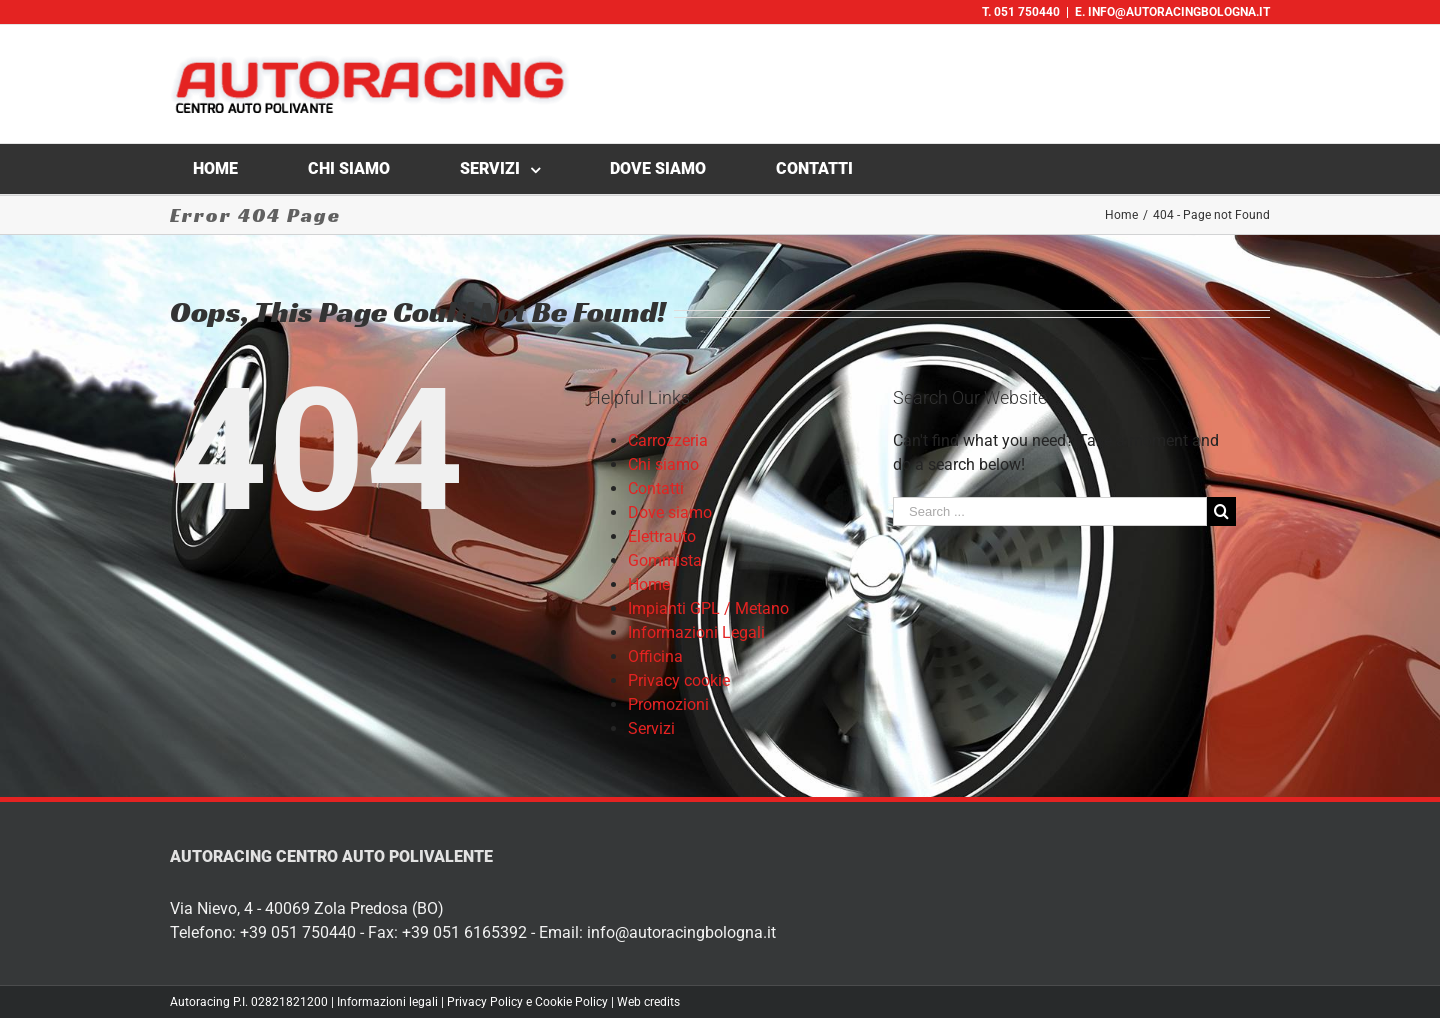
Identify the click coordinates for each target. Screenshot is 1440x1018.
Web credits (648, 1002)
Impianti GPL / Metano (708, 608)
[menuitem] (227, 169)
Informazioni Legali (696, 632)
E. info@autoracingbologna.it (1172, 12)
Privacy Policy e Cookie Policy (527, 1002)
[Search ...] (1050, 511)
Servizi (651, 728)
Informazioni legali (387, 1002)
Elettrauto (662, 536)
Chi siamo (663, 464)
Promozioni (668, 704)
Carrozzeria (668, 440)
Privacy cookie (679, 680)
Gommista (665, 560)
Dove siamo (670, 512)
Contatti (656, 488)
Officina (655, 656)
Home (649, 584)
